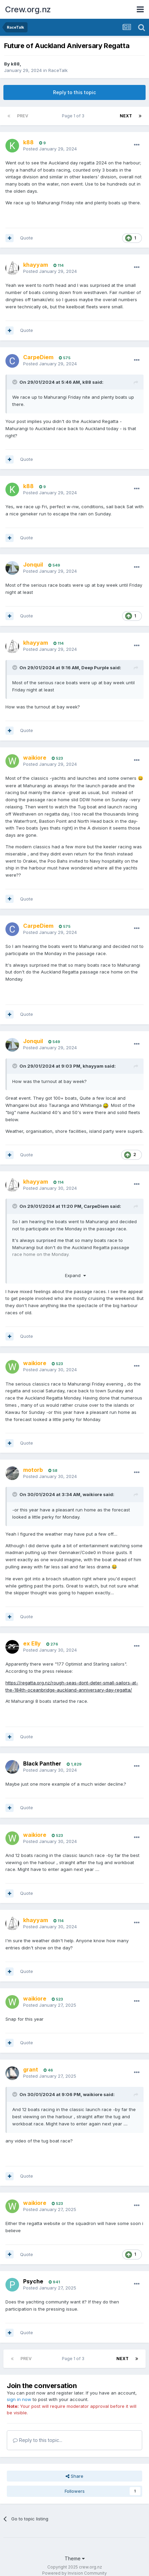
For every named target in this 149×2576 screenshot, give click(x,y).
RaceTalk (58, 70)
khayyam (93, 1066)
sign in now (19, 2399)
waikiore (92, 1494)
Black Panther (42, 1763)
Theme (75, 2558)
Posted (50, 148)
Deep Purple (95, 667)
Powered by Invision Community (74, 2573)
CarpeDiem (96, 1206)
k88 (15, 64)
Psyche (33, 2281)
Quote (26, 237)
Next (126, 115)
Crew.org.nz (28, 9)
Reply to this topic (74, 92)
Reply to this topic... (37, 2440)
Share (74, 2476)
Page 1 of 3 (74, 115)
